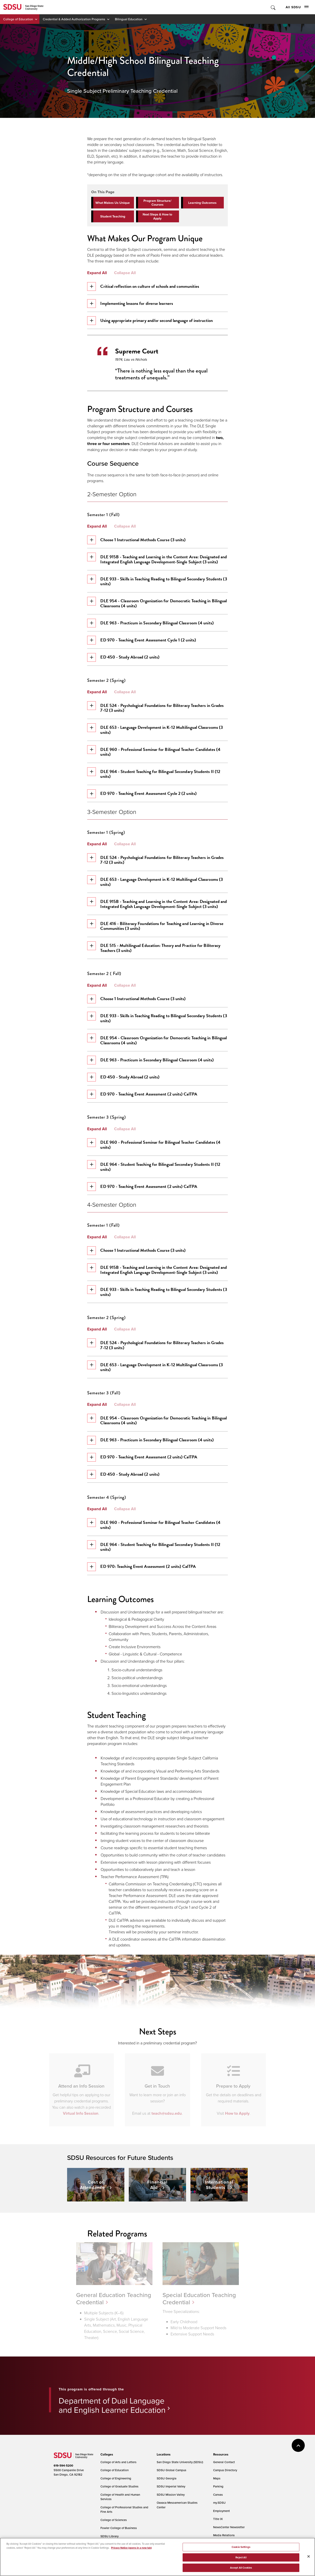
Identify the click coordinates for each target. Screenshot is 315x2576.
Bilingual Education (128, 19)
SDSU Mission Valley (171, 2513)
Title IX (218, 2537)
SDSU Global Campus (171, 2489)
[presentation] (106, 2473)
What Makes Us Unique (112, 202)
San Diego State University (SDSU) (180, 2481)
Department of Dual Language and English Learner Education (112, 2424)
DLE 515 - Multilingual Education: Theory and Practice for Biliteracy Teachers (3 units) (153, 956)
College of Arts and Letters (118, 2481)
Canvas (218, 2513)
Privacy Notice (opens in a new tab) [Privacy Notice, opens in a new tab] (131, 2548)
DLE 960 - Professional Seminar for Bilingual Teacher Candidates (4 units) (153, 757)
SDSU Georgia (166, 2497)
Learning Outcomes (202, 202)
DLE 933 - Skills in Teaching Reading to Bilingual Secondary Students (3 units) (156, 583)
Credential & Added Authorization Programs (74, 19)
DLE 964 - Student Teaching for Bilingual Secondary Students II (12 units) (153, 779)
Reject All (240, 2557)
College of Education (18, 19)
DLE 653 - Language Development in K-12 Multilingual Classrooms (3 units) (154, 734)
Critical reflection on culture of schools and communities (143, 286)
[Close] (308, 2556)
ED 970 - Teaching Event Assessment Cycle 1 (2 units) (141, 643)
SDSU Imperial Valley (171, 2505)
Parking (218, 2505)
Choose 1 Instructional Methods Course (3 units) (136, 541)
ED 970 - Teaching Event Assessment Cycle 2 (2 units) (141, 800)
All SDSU (297, 7)
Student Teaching (112, 216)
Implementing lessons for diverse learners (130, 304)
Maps (216, 2497)
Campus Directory (225, 2489)
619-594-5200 (63, 2484)
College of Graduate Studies (119, 2505)
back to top (298, 2464)
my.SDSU (219, 2521)
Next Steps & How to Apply (157, 216)
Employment (221, 2529)
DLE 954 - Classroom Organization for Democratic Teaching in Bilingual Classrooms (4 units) (156, 605)
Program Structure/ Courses (157, 202)
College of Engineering (115, 2497)
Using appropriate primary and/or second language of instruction (149, 321)
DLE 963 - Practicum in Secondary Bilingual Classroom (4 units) (150, 626)
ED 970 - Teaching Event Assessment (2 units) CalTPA (142, 1105)
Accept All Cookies (241, 2568)
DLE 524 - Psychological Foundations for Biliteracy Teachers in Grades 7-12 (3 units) (155, 712)
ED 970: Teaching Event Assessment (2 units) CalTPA (141, 1585)
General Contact (224, 2481)
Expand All (97, 272)
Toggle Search (273, 7)
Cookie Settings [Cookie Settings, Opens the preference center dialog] (241, 2547)
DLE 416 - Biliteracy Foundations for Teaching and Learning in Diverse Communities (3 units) (155, 934)
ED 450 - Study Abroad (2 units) (123, 661)
